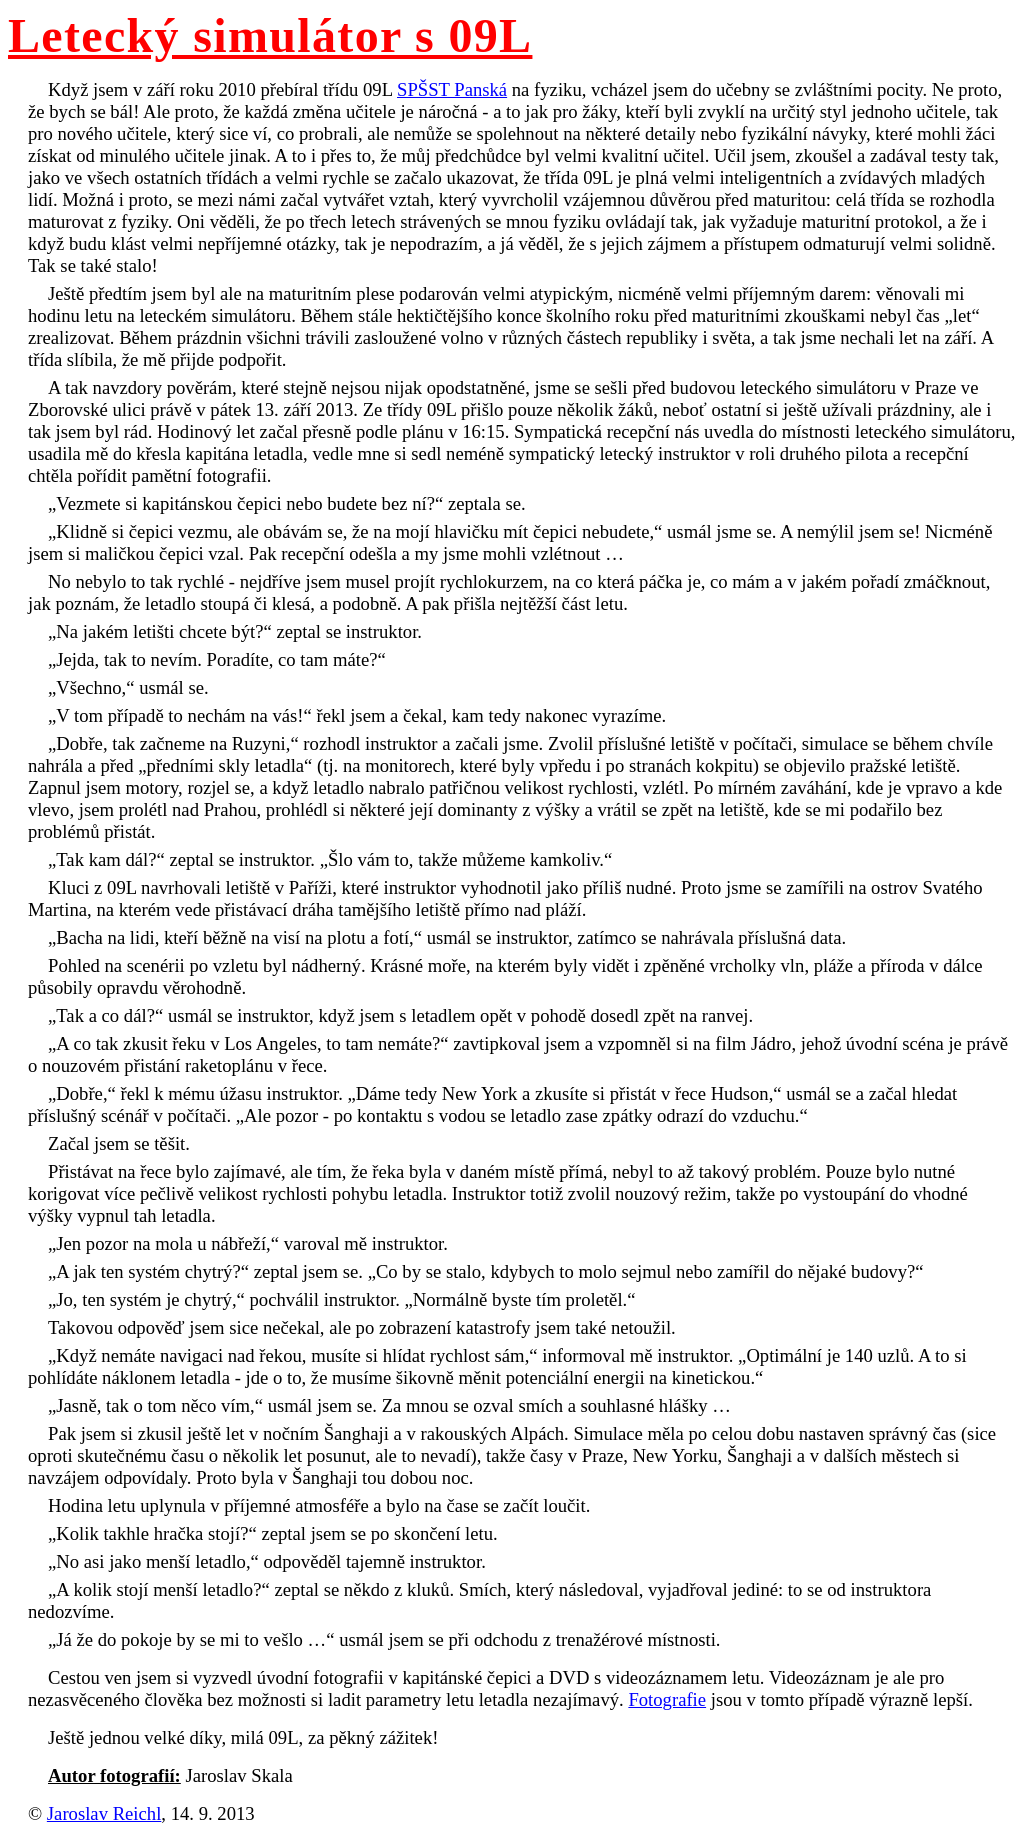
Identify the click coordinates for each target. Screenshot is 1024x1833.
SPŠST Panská (452, 89)
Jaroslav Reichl (104, 1813)
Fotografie (667, 1699)
